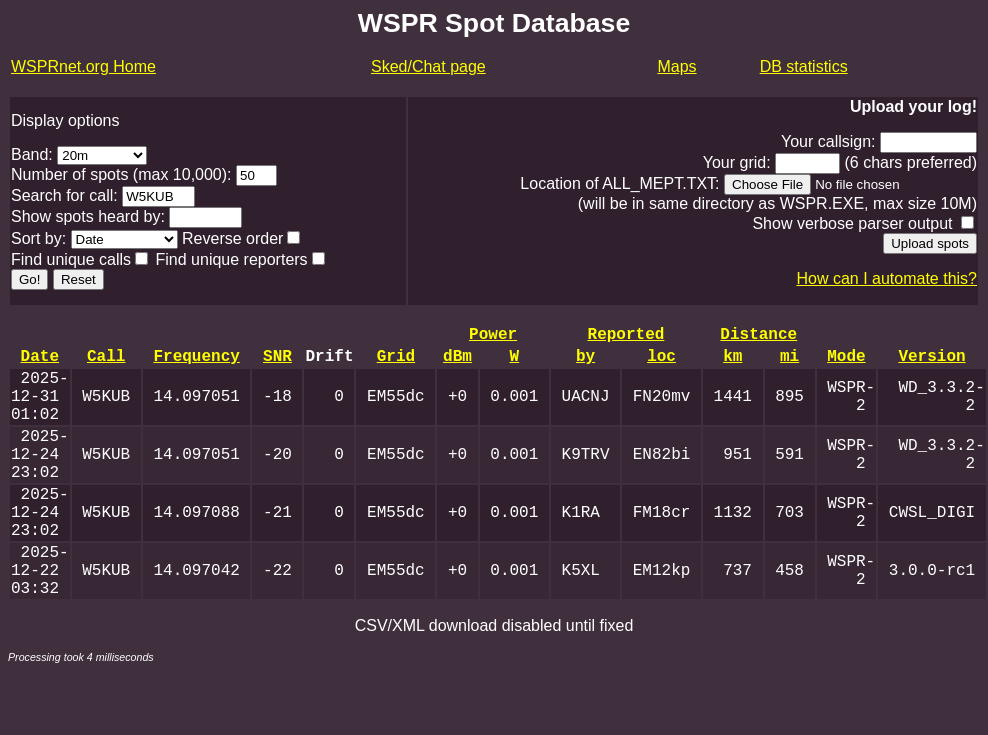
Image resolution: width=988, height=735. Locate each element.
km (732, 363)
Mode (846, 363)
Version (931, 363)
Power (493, 337)
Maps (676, 66)
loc (661, 363)
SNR (277, 363)
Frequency (196, 363)
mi (789, 363)
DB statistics (804, 66)
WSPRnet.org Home (83, 66)
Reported (625, 337)
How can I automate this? (886, 278)
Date (40, 363)
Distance (758, 337)
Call (106, 363)
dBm (457, 363)
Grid (396, 363)
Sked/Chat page (428, 66)
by (585, 363)
